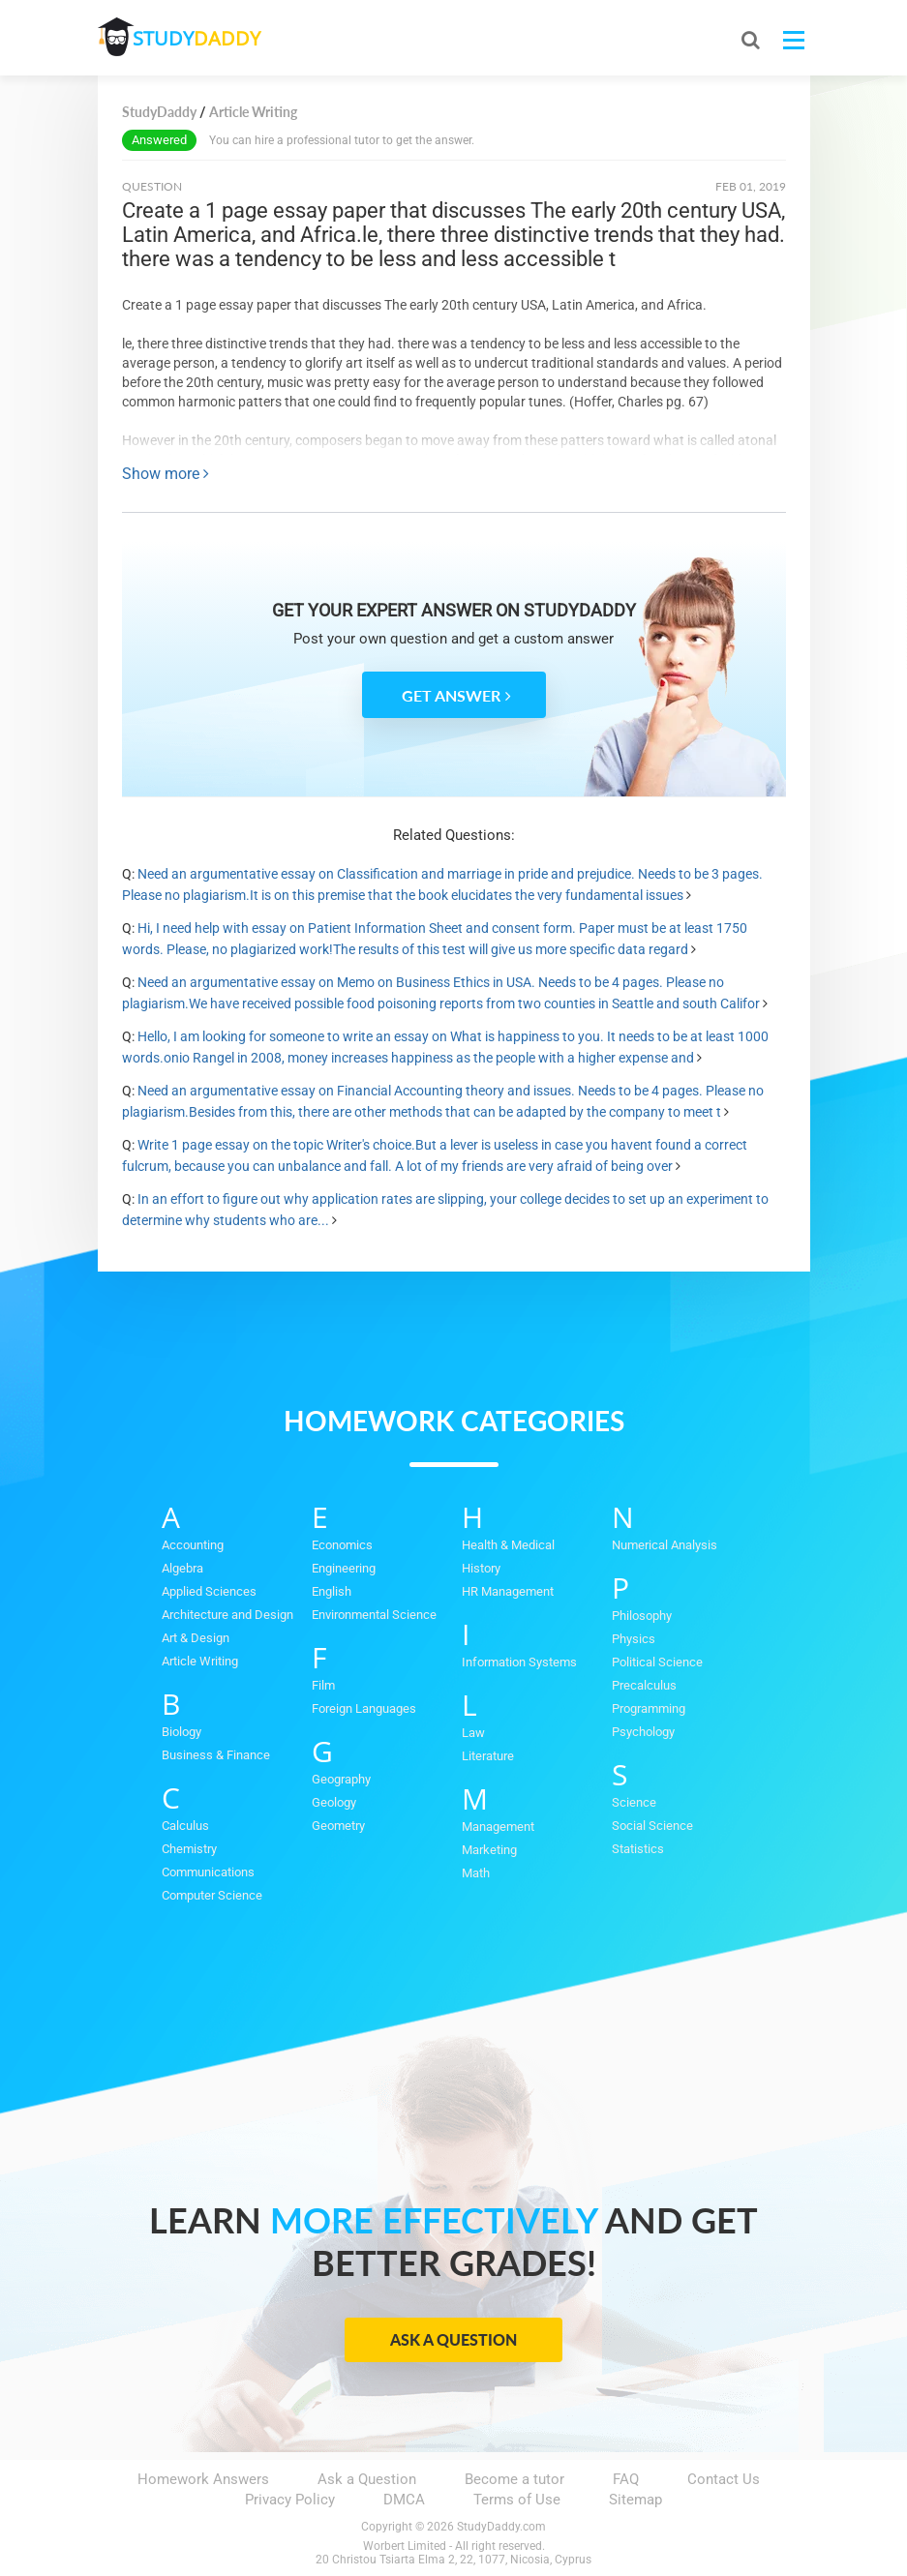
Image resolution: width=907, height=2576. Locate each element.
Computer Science (212, 1895)
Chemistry (189, 1849)
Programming (648, 1708)
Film (323, 1685)
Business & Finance (216, 1755)
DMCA (404, 2499)
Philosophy (642, 1615)
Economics (342, 1545)
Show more (165, 473)
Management (498, 1826)
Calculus (185, 1825)
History (481, 1568)
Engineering (344, 1568)
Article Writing (200, 1661)
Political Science (657, 1662)
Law (473, 1732)
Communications (208, 1872)
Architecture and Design (227, 1614)
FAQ (626, 2479)
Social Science (652, 1825)
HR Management (508, 1591)
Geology (334, 1802)
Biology (181, 1731)
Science (634, 1802)
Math (476, 1873)
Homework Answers (203, 2479)
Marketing (489, 1849)
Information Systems (519, 1662)
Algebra (182, 1568)
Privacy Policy (290, 2499)
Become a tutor (514, 2479)
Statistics (638, 1849)
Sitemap (635, 2499)
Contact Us (723, 2479)
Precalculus (644, 1685)
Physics (633, 1639)
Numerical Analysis (664, 1545)
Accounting (193, 1545)
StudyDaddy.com (501, 2526)
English (331, 1591)
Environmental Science (374, 1614)
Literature (488, 1756)
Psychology (643, 1731)
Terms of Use (516, 2499)
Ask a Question (453, 2339)
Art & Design (195, 1638)
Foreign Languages (364, 1708)
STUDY (200, 38)
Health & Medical (508, 1545)
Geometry (338, 1825)
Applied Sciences (209, 1591)
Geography (341, 1779)
